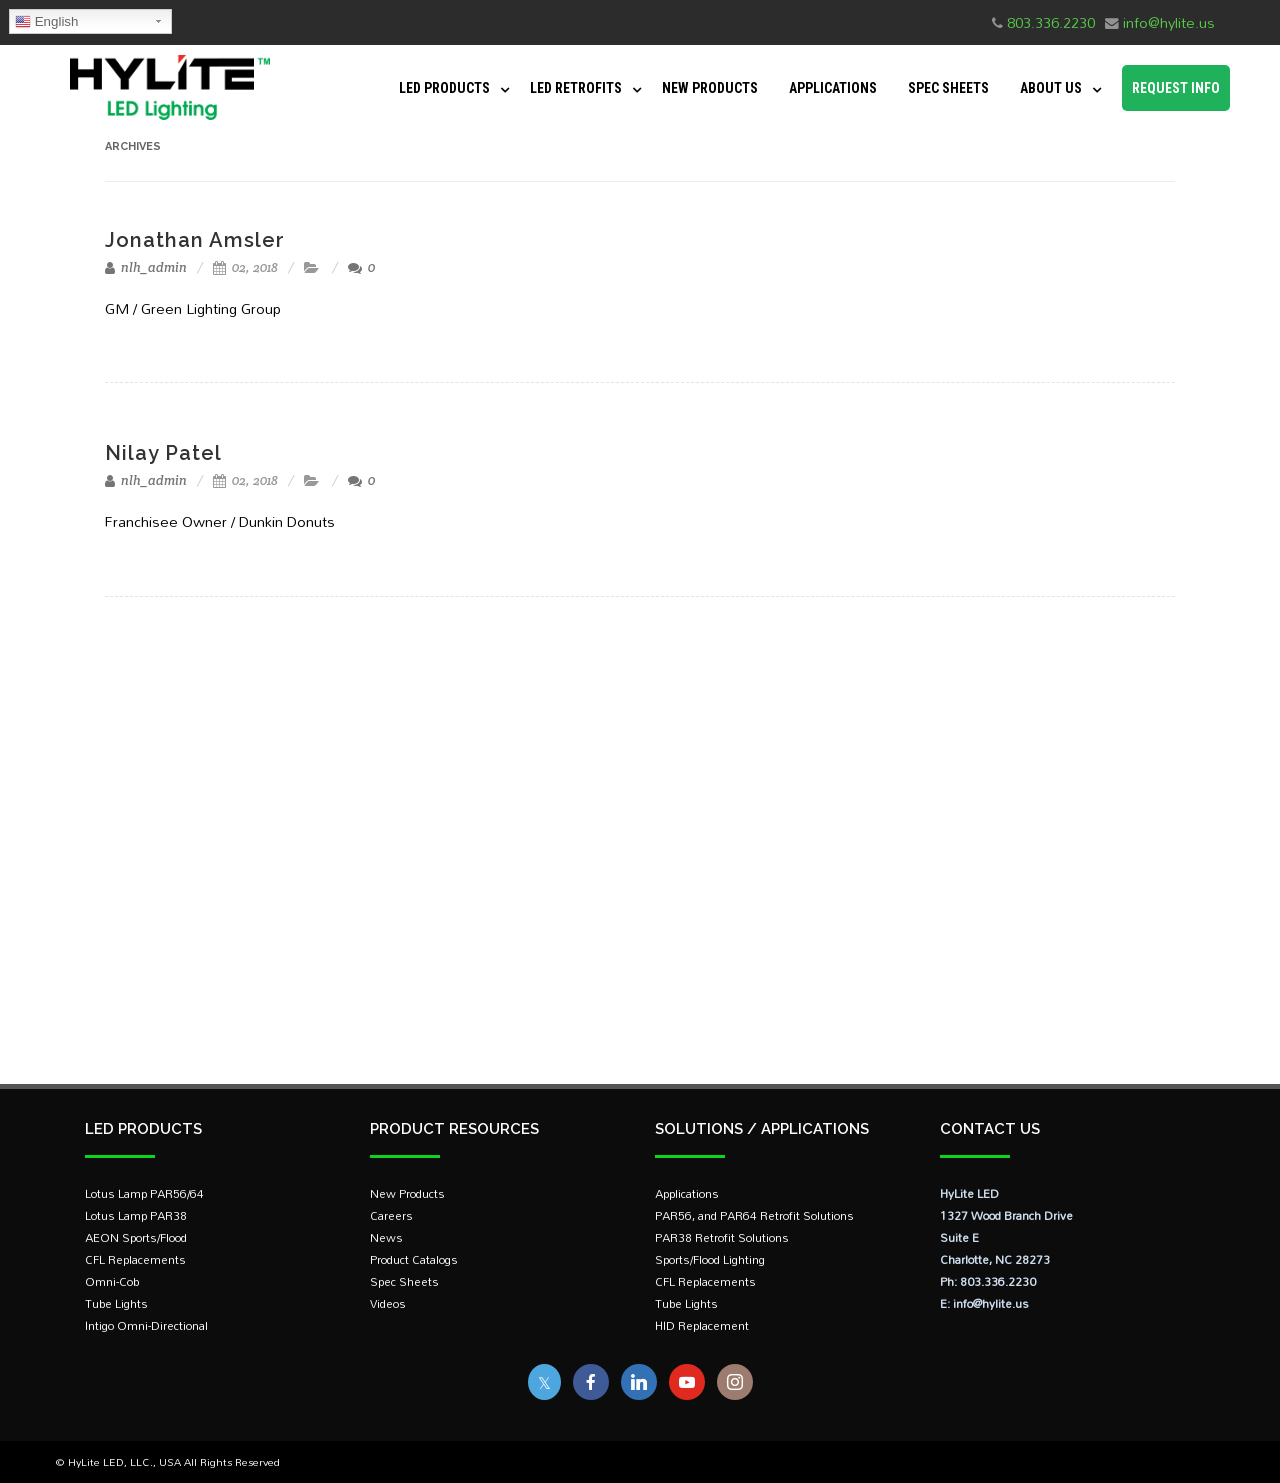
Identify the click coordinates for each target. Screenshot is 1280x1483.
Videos (388, 1303)
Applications (833, 88)
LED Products (444, 88)
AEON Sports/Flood (136, 1237)
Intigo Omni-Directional (146, 1325)
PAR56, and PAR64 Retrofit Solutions (754, 1215)
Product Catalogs (414, 1259)
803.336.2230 (1051, 22)
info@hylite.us (1169, 22)
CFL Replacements (135, 1259)
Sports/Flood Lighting (710, 1259)
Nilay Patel (163, 453)
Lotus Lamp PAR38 (136, 1215)
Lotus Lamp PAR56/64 (144, 1193)
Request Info (1176, 88)
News (386, 1237)
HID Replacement (702, 1325)
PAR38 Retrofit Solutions (722, 1237)
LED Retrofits (576, 88)
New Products (710, 88)
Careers (391, 1215)
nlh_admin (146, 267)
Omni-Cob (112, 1281)
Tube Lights (116, 1303)
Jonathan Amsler (195, 240)
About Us (1051, 88)
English (46, 22)
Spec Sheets (948, 88)
